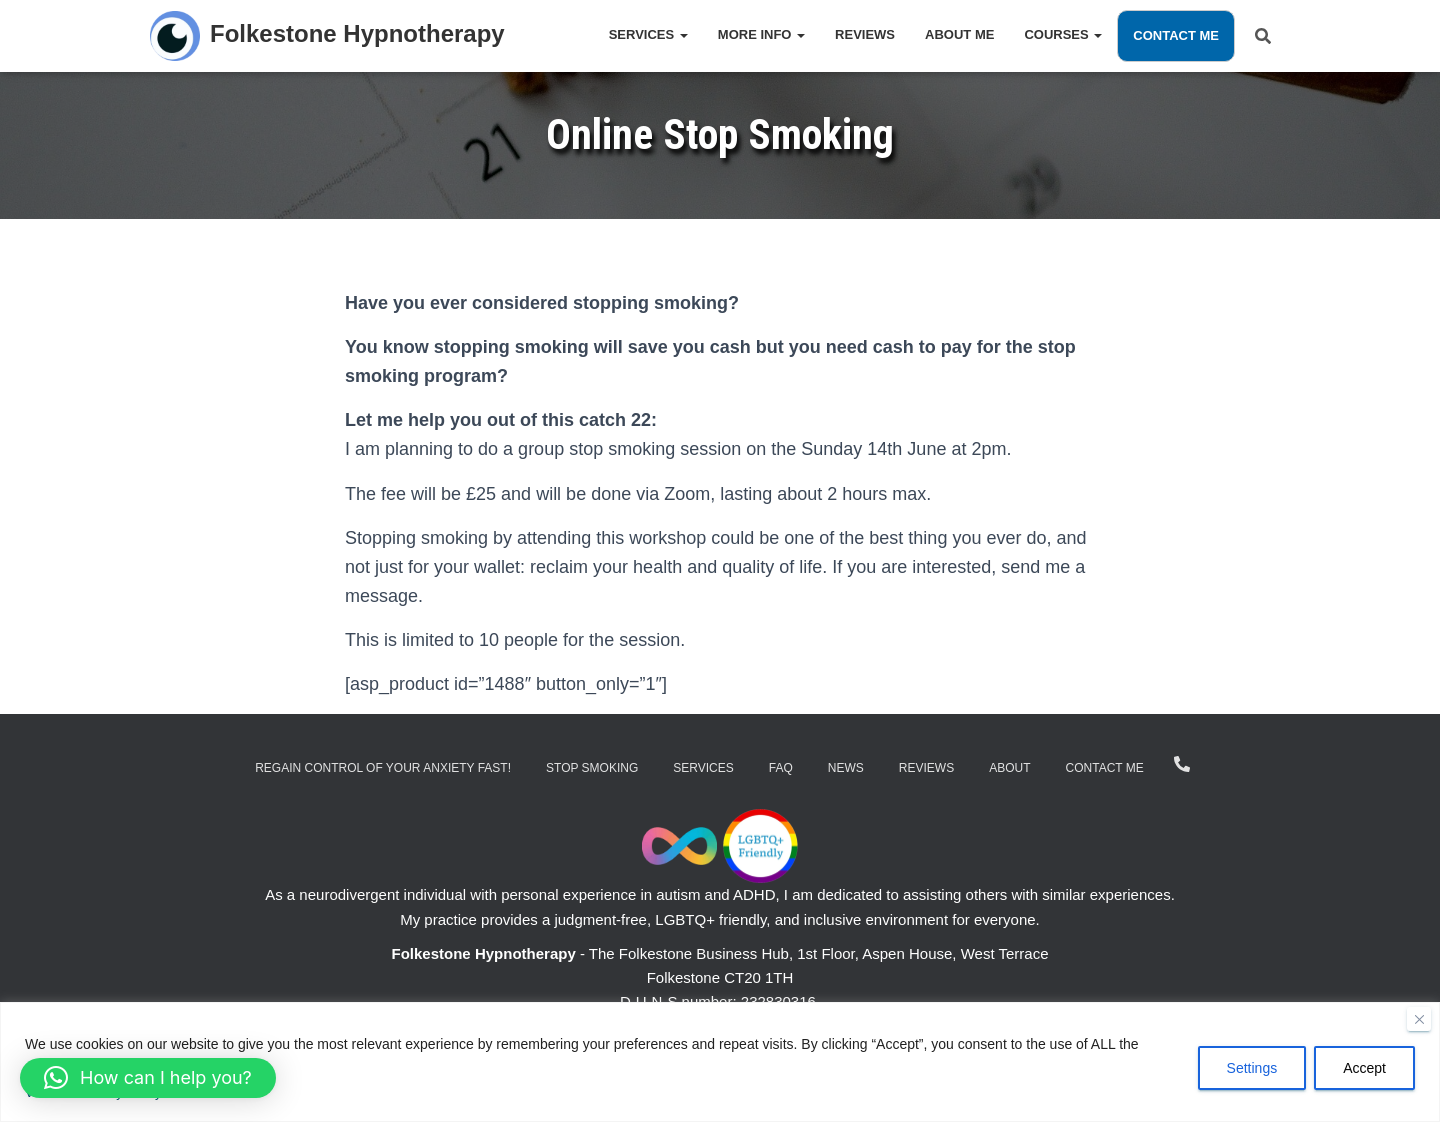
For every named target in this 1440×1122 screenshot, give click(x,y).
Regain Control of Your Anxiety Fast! (383, 768)
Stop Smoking (592, 768)
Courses (1063, 34)
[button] (148, 1078)
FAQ (781, 768)
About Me (959, 34)
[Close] (1419, 1020)
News (846, 768)
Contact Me (1176, 35)
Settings (1252, 1069)
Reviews (865, 34)
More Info (761, 34)
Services (648, 34)
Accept (1364, 1069)
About (1009, 768)
